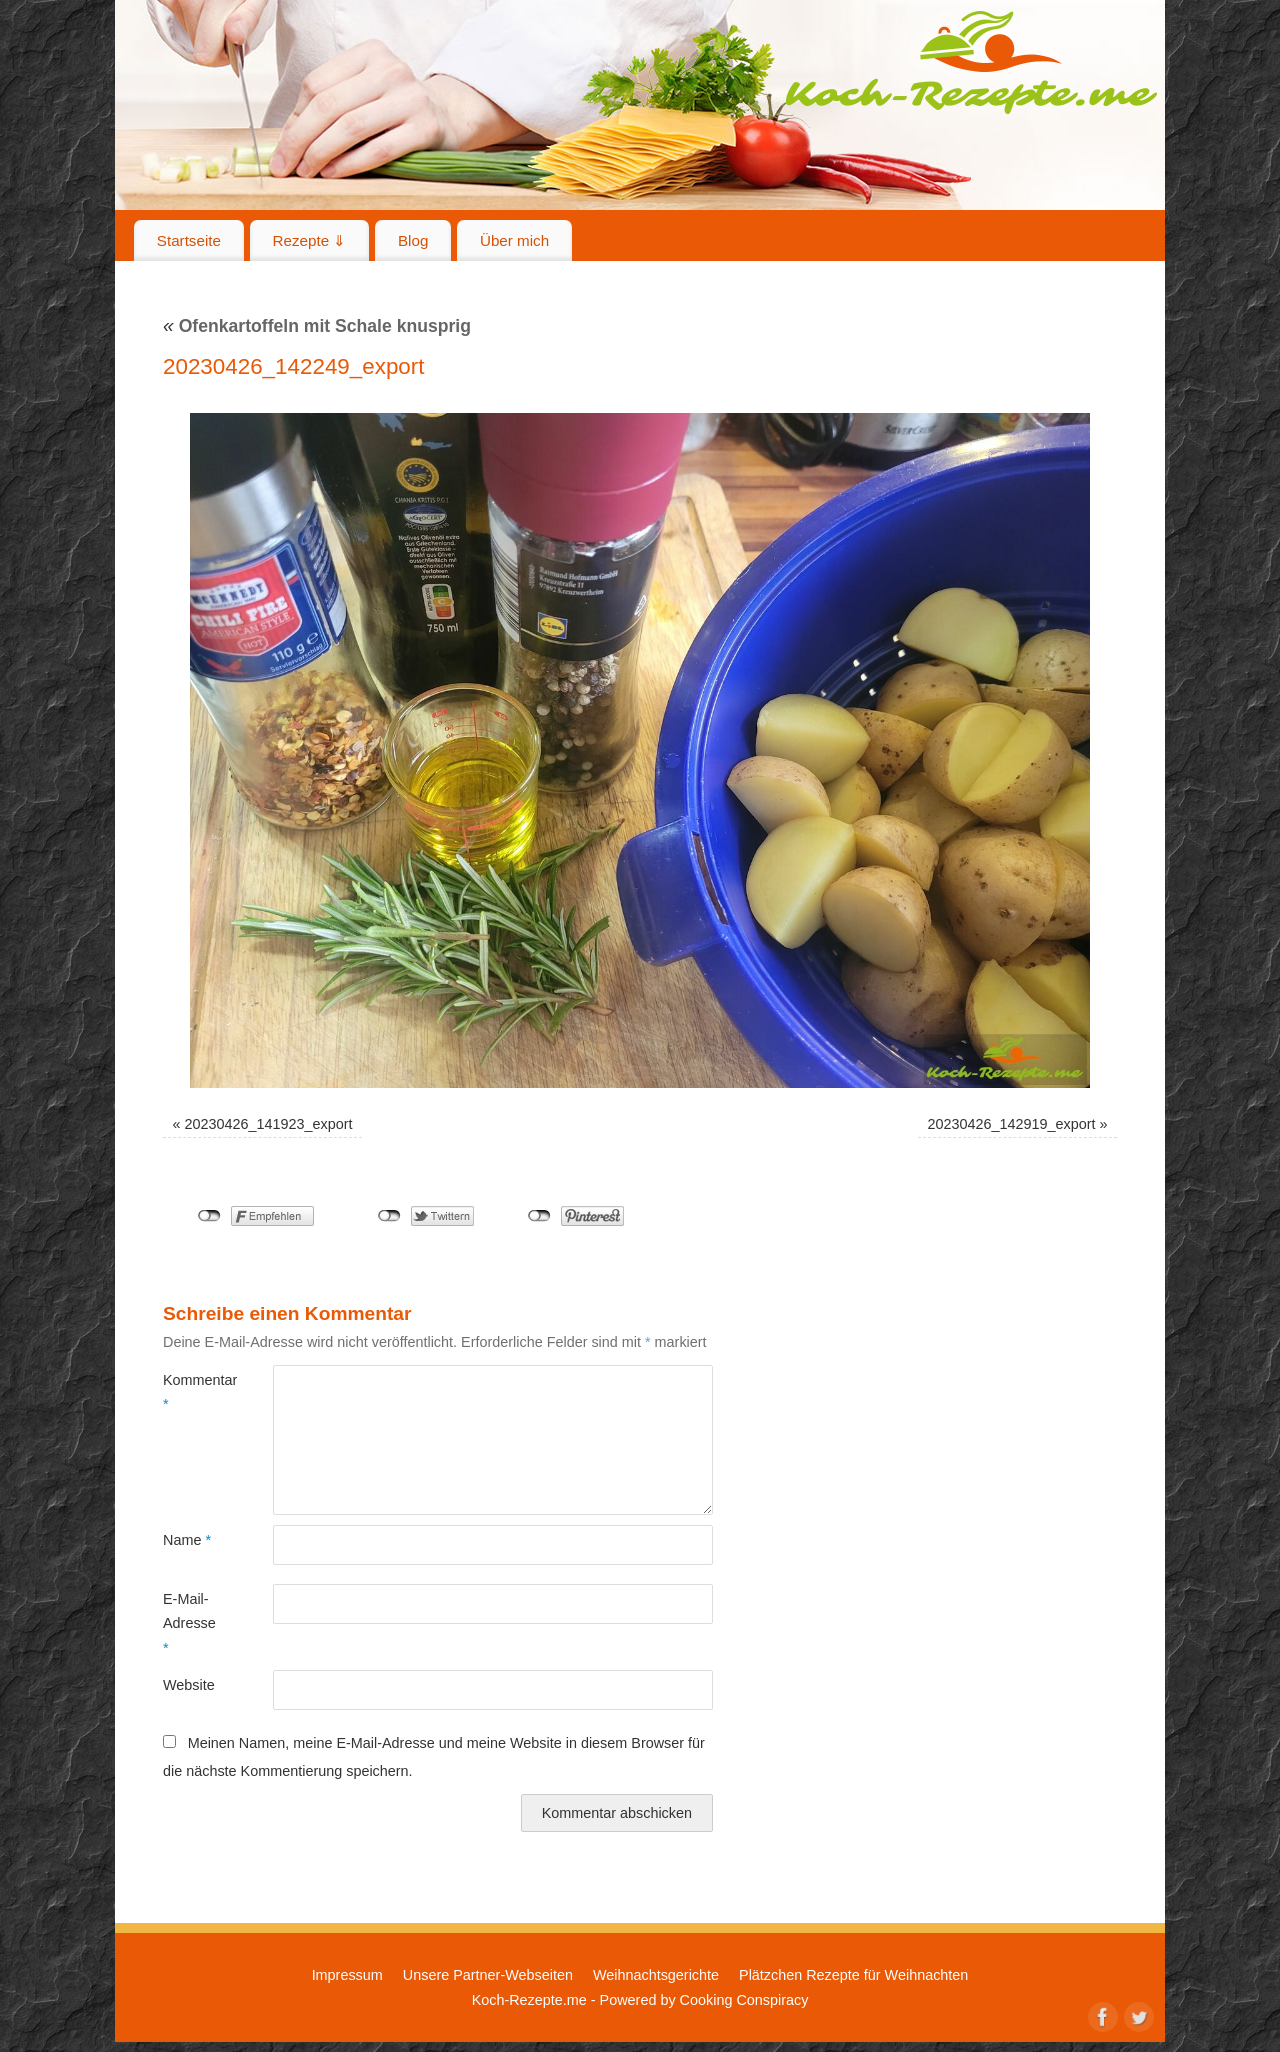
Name (187, 1540)
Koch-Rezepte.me (971, 62)
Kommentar (190, 1392)
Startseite (189, 240)
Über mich (514, 240)
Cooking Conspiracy (744, 2000)
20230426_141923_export (269, 1124)
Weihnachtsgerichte (656, 1975)
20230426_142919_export (1011, 1124)
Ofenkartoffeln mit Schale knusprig (317, 326)
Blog (413, 240)
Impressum (347, 1975)
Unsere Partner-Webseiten (488, 1975)
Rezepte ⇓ (310, 240)
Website (189, 1685)
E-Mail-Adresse (189, 1623)
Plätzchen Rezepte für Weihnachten (853, 1975)
